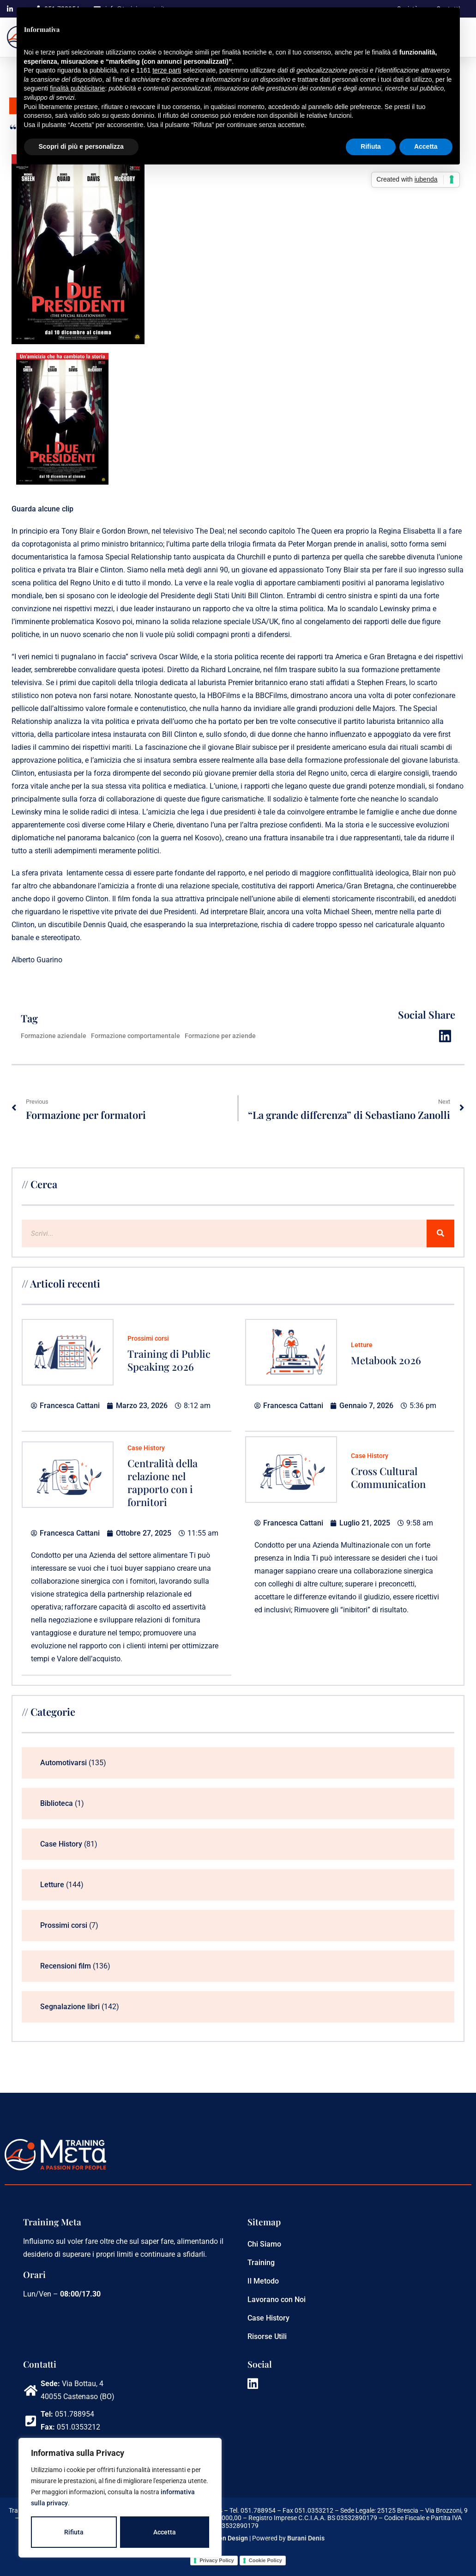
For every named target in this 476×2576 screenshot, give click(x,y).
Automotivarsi (63, 1762)
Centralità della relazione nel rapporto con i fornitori (162, 1482)
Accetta (164, 2532)
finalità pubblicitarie (77, 88)
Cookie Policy (265, 2560)
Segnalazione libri (70, 2006)
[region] (120, 2498)
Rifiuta (74, 2532)
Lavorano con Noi (276, 2299)
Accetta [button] (426, 146)
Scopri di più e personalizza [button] (81, 146)
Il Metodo (263, 2281)
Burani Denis (306, 2538)
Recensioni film (65, 1966)
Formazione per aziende (220, 1035)
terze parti (166, 70)
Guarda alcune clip (42, 508)
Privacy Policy (216, 2560)
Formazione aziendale (53, 1035)
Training (261, 2262)
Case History (146, 1448)
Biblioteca (56, 1803)
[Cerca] (440, 1233)
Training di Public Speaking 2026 (169, 1360)
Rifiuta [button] (371, 146)
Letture (362, 1345)
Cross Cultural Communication (388, 1477)
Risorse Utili (267, 2336)
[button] (445, 1036)
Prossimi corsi (148, 1338)
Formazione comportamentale (135, 1035)
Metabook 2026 (386, 1360)
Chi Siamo (264, 2244)
